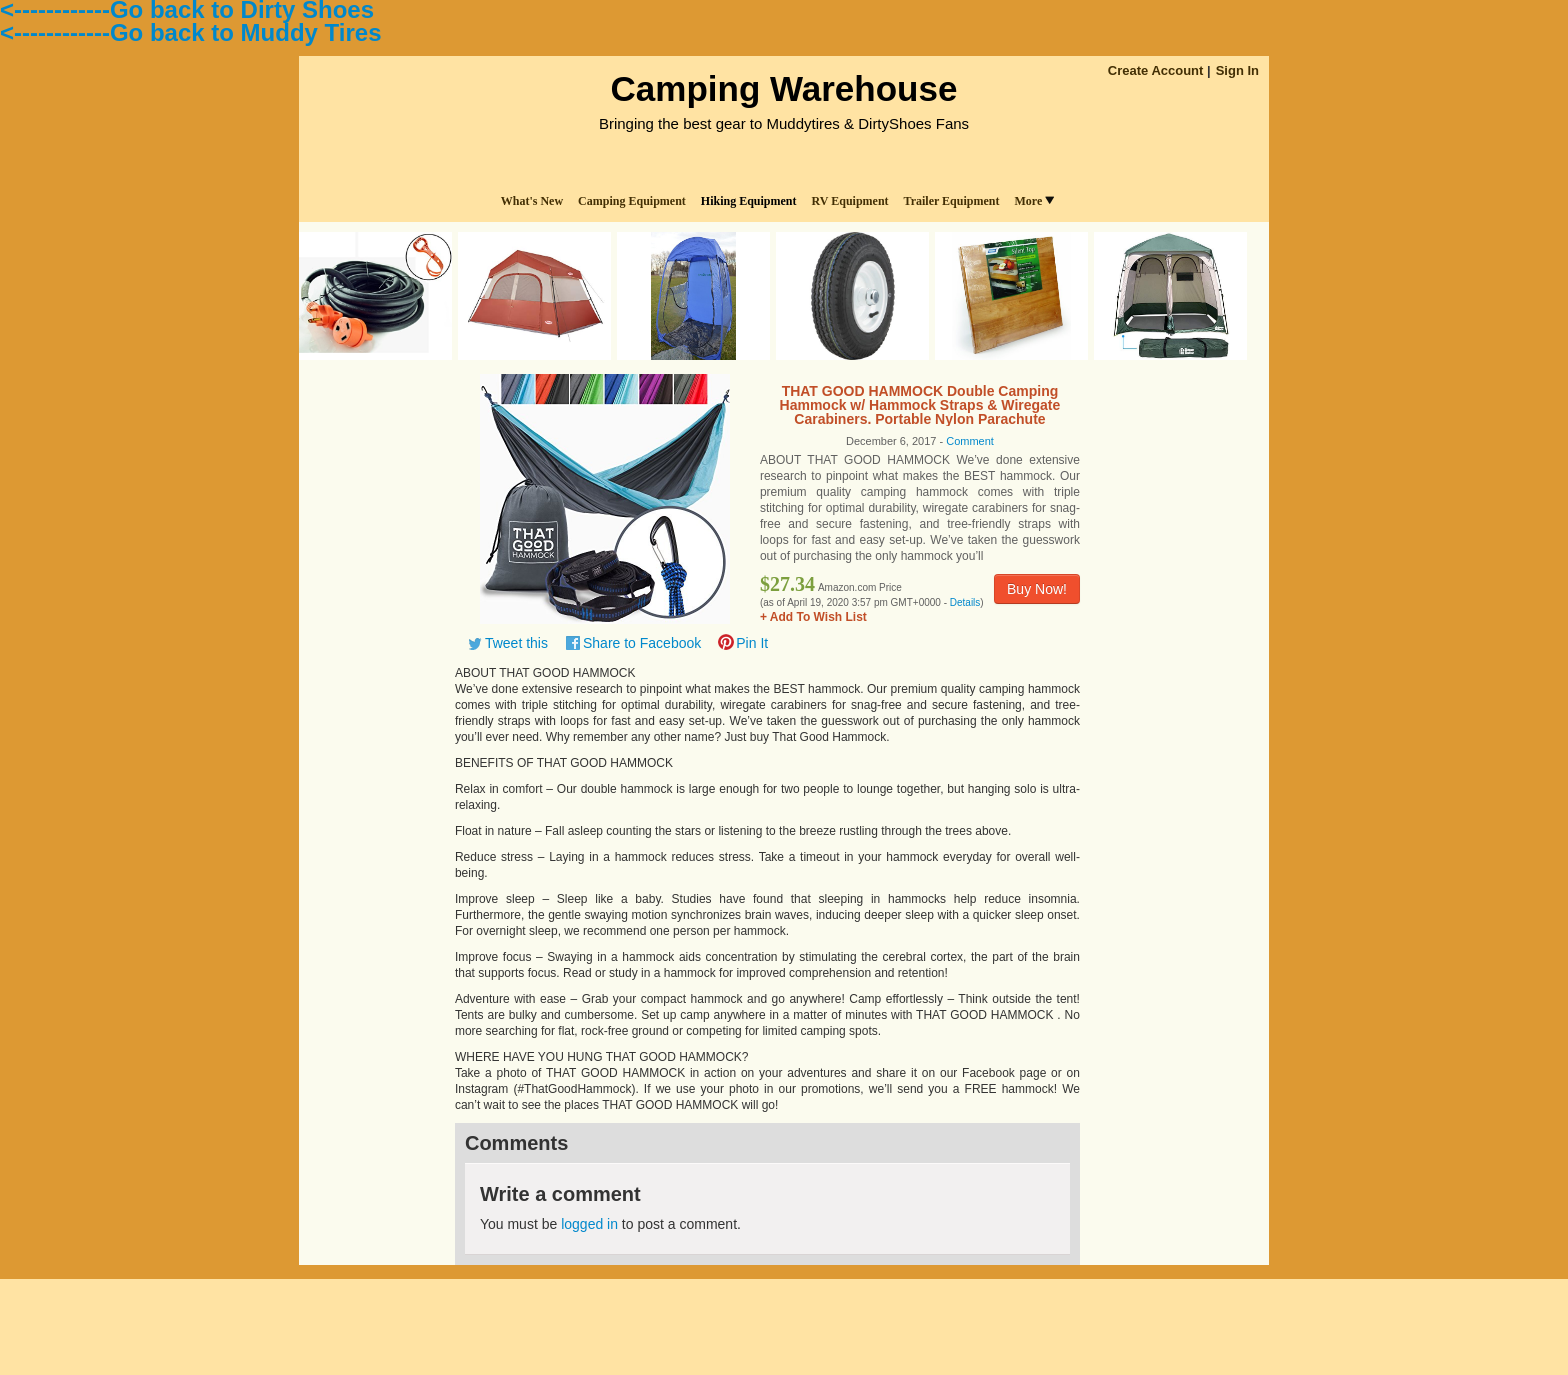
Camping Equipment (632, 201)
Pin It (752, 643)
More (1034, 201)
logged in (589, 1224)
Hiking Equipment (749, 201)
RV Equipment (850, 201)
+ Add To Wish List (813, 617)
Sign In (1237, 70)
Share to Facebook (642, 643)
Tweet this (516, 643)
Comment (970, 441)
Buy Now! (1037, 589)
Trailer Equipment (952, 201)
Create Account (1156, 70)
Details (965, 602)
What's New (532, 201)
